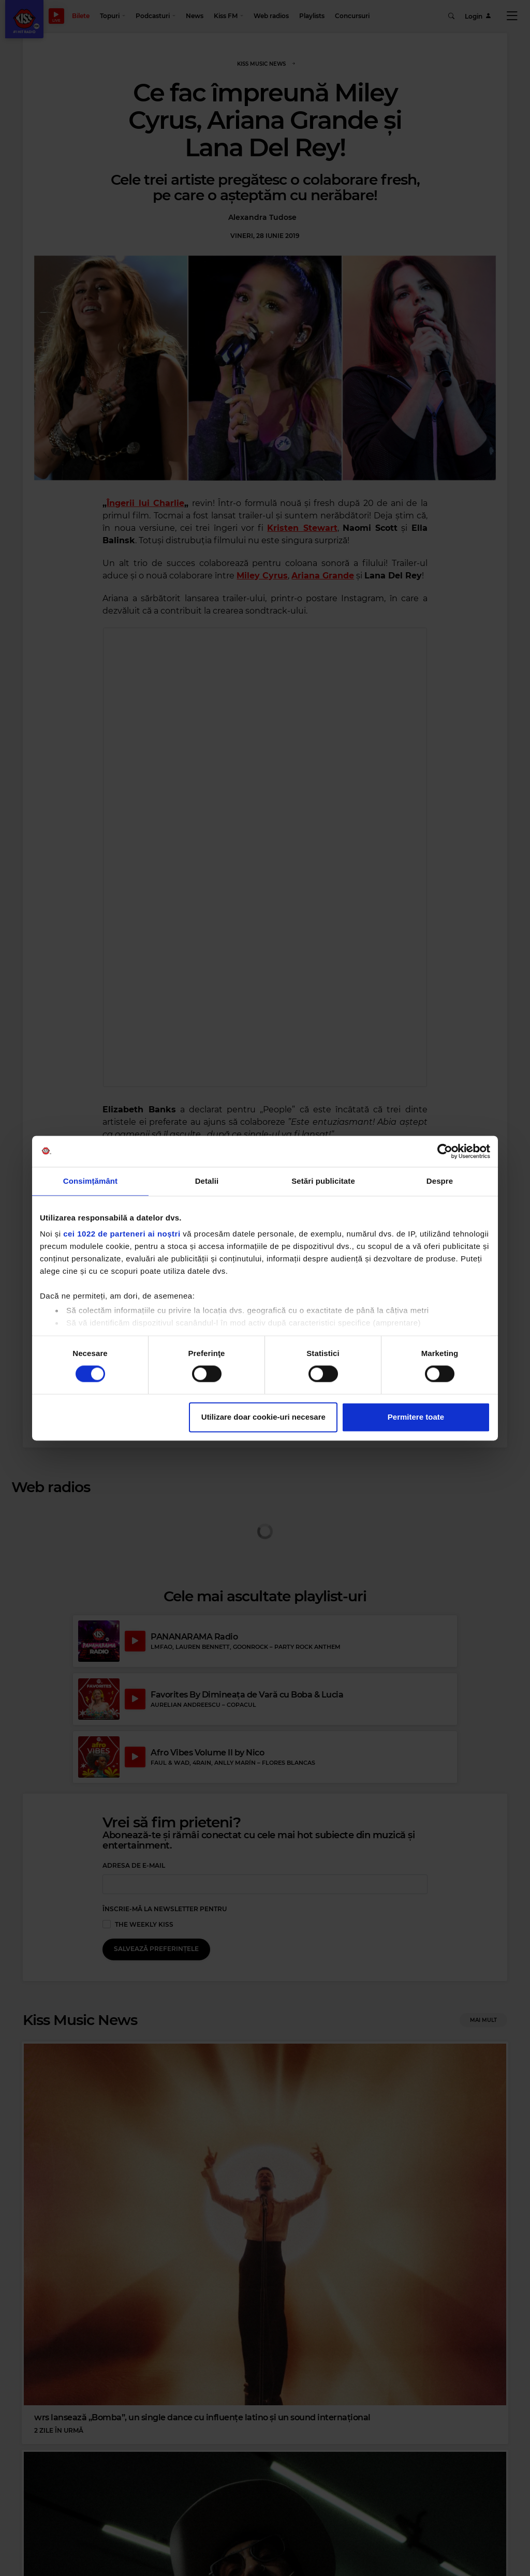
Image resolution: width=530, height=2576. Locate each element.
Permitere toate (416, 1416)
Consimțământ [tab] (90, 1181)
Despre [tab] (439, 1181)
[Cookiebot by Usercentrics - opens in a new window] (445, 1151)
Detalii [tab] (207, 1181)
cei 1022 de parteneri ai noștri (121, 1233)
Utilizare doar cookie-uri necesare (263, 1416)
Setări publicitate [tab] (323, 1181)
